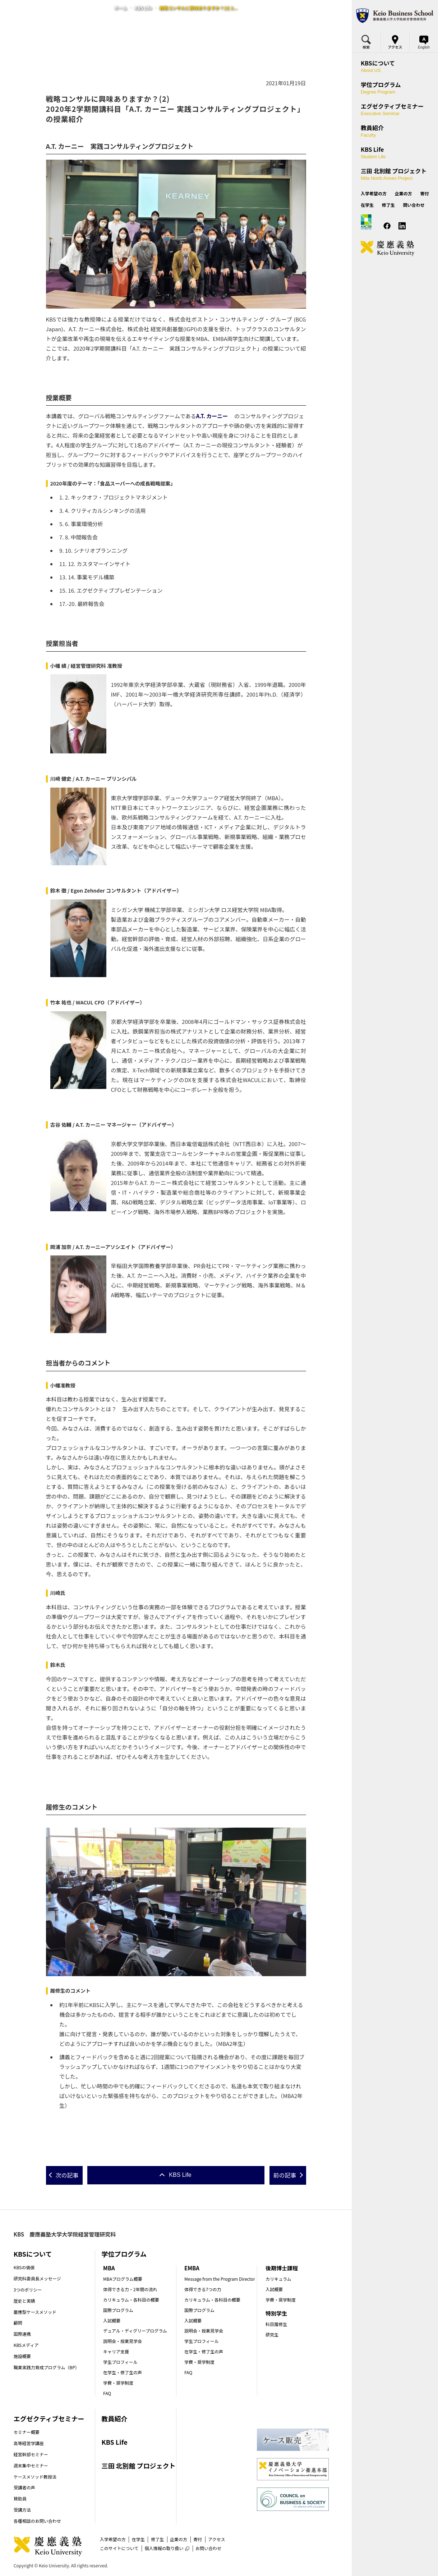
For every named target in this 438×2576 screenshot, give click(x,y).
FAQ (107, 2393)
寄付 (197, 2539)
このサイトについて (119, 2548)
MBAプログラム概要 (122, 2279)
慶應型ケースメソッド (35, 2312)
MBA (109, 2268)
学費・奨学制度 (118, 2383)
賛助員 (20, 2498)
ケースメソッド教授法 (35, 2477)
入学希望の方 (113, 2539)
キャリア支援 (116, 2351)
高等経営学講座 (29, 2443)
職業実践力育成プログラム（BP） (46, 2367)
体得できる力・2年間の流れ (130, 2289)
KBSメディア (26, 2345)
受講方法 (22, 2510)
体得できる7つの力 (202, 2289)
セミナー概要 (27, 2432)
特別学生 (276, 2313)
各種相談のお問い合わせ (37, 2521)
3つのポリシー (28, 2290)
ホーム (120, 8)
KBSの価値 (24, 2267)
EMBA (191, 2268)
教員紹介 (114, 2418)
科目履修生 (276, 2324)
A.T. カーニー (212, 416)
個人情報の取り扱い (166, 2548)
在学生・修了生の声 (122, 2372)
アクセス (216, 2539)
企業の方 (178, 2539)
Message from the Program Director (219, 2279)
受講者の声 (24, 2487)
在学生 (138, 2539)
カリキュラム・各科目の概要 (131, 2300)
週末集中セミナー (31, 2465)
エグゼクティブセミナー (49, 2418)
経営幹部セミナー (31, 2454)
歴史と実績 (24, 2301)
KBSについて (33, 2253)
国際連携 (22, 2334)
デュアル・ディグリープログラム (135, 2330)
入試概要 (111, 2320)
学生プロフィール (120, 2362)
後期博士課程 (282, 2268)
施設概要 (22, 2356)
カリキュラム (278, 2279)
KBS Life (143, 8)
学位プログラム (123, 2253)
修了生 (157, 2539)
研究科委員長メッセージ (37, 2278)
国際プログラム (118, 2310)
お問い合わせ (208, 2548)
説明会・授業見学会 (122, 2341)
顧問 (18, 2323)
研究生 (272, 2334)
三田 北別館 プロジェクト (138, 2465)
